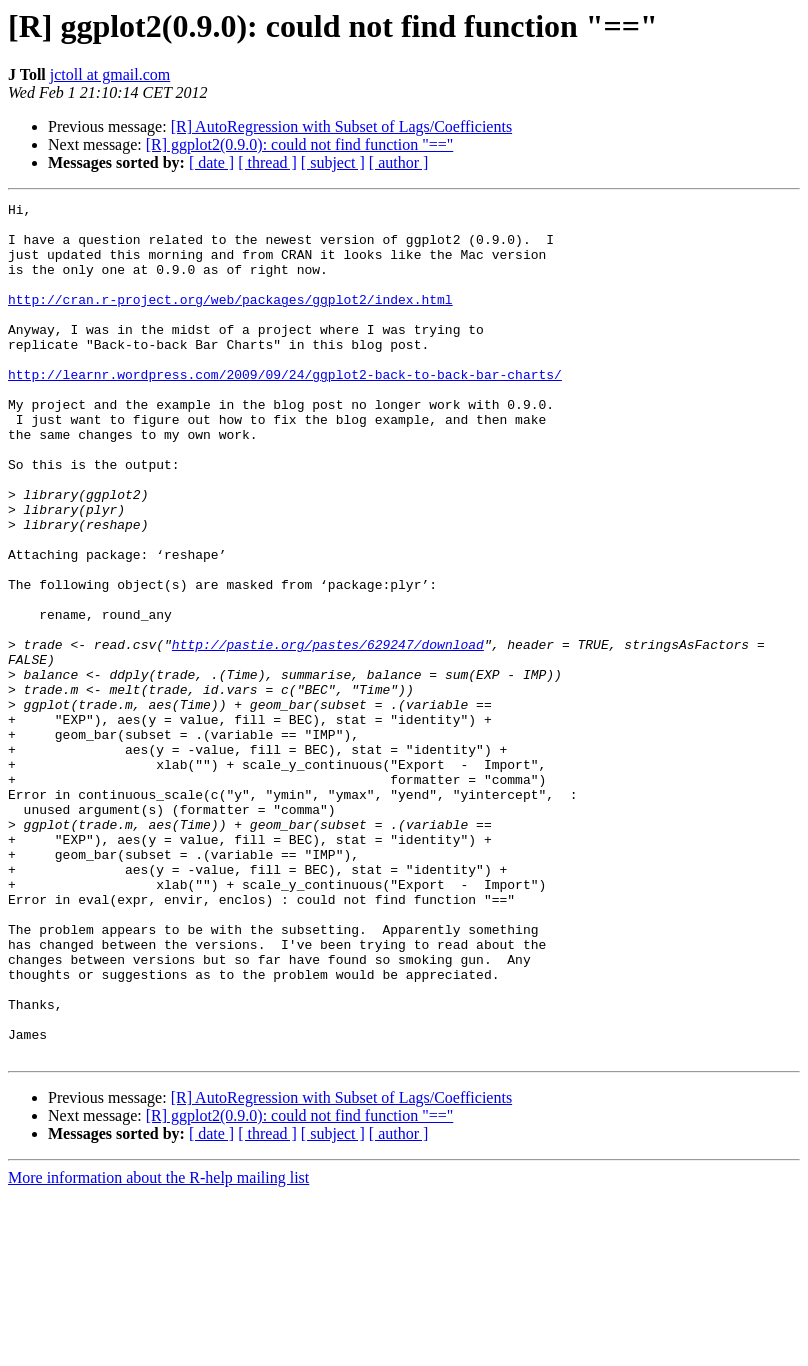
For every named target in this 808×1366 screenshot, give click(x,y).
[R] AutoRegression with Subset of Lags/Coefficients (341, 126)
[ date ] (211, 162)
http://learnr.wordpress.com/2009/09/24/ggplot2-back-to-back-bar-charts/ (285, 410)
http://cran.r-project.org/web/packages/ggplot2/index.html (230, 320)
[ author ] (399, 162)
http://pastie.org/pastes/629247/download (328, 734)
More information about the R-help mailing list (158, 1348)
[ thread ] (267, 162)
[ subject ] (333, 162)
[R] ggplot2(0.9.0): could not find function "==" (300, 144)
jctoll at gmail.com (110, 74)
